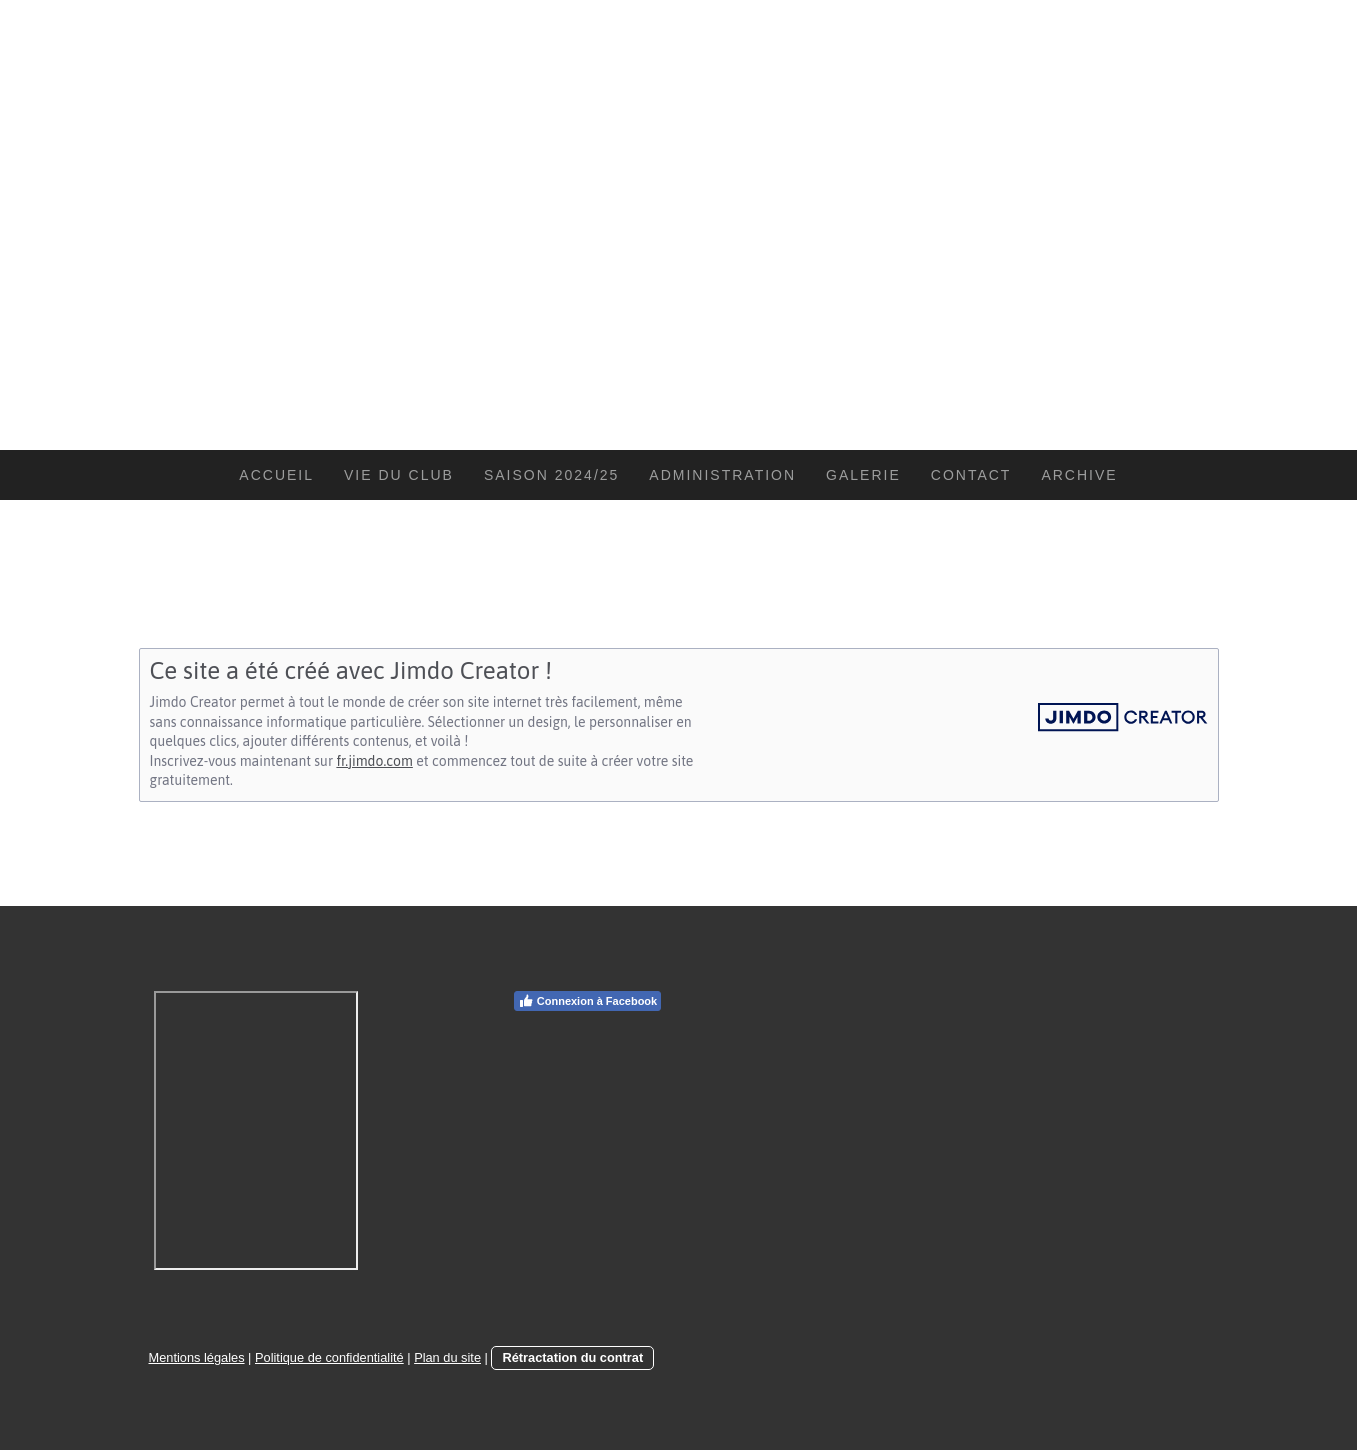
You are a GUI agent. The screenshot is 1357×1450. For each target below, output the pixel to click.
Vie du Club (399, 475)
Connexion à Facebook (587, 1001)
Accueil (276, 475)
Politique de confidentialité (329, 1357)
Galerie (863, 475)
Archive (1079, 475)
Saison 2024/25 (551, 475)
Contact (971, 475)
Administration (722, 475)
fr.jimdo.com (374, 761)
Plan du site (447, 1357)
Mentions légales (197, 1357)
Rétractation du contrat (572, 1357)
